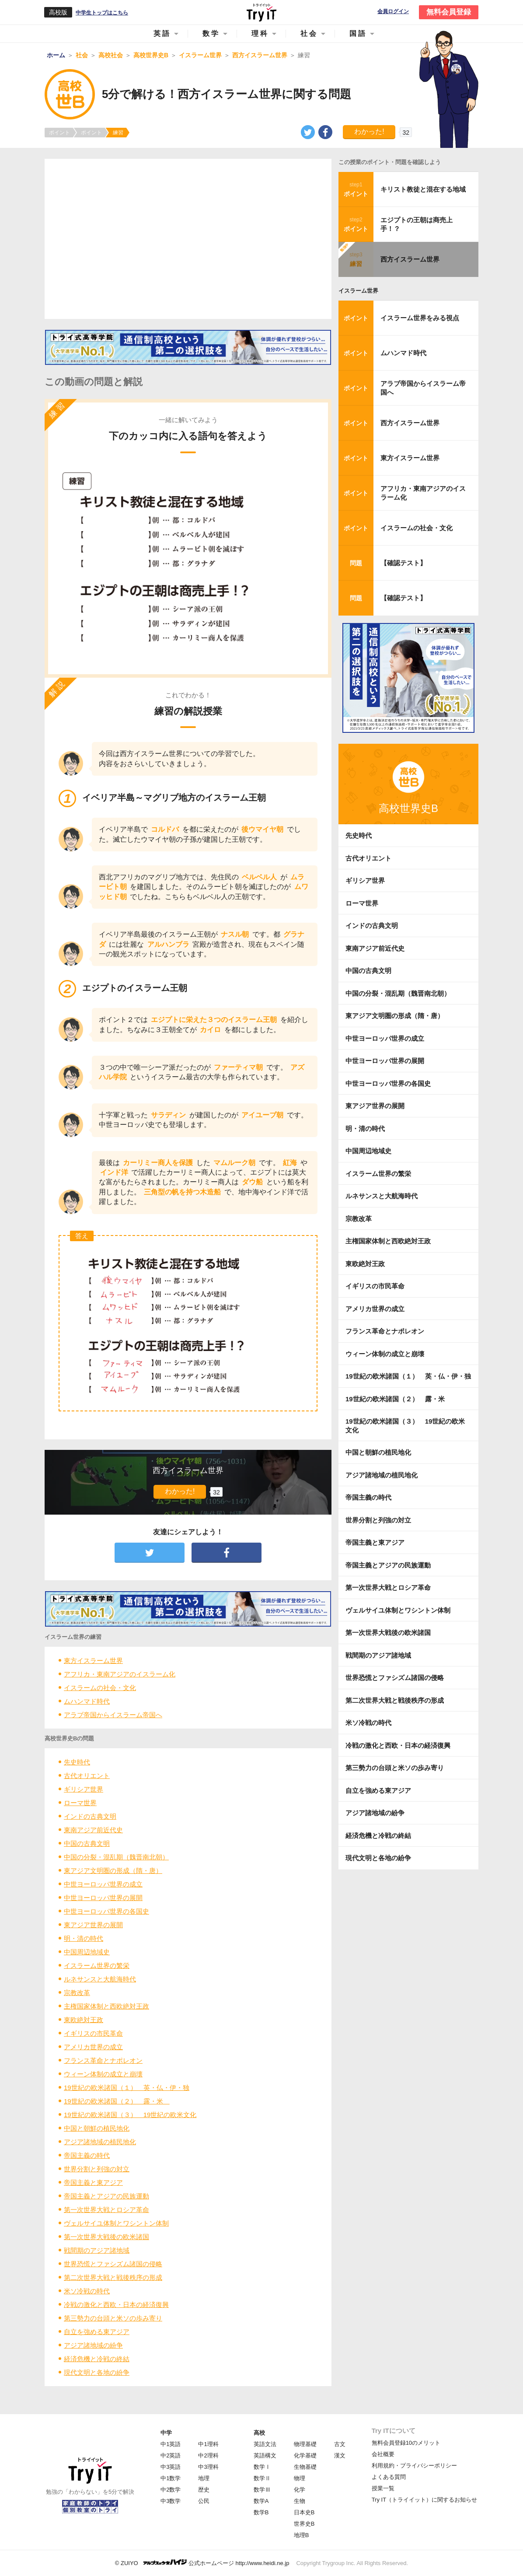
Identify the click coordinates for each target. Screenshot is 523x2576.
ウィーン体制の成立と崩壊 (103, 2074)
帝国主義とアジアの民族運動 (106, 2196)
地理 (203, 2478)
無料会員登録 (448, 12)
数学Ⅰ (262, 2467)
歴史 (203, 2489)
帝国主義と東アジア (93, 2182)
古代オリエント (87, 1775)
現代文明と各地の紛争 (96, 2372)
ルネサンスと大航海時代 (100, 1979)
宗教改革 (77, 1992)
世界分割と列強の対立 (96, 2169)
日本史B (304, 2512)
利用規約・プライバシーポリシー (414, 2465)
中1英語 (170, 2444)
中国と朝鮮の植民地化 (96, 2128)
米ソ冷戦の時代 (87, 2291)
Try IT (261, 12)
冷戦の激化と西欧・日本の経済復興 (116, 2304)
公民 (203, 2501)
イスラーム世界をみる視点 (419, 318)
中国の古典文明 (87, 1843)
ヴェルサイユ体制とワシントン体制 (116, 2223)
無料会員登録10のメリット (406, 2443)
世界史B (304, 2523)
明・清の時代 (83, 1938)
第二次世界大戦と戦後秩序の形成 (113, 2277)
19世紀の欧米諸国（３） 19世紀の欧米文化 (130, 2114)
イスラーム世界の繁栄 (96, 1965)
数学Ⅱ (262, 2478)
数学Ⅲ (262, 2489)
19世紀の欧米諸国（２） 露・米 (117, 2101)
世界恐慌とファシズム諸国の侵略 (113, 2264)
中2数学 (170, 2489)
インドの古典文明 (90, 1816)
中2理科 (208, 2455)
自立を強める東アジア (96, 2331)
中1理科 (208, 2444)
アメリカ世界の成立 (93, 2047)
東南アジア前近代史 (93, 1830)
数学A (261, 2501)
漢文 (339, 2455)
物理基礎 (305, 2444)
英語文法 (265, 2444)
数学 (211, 33)
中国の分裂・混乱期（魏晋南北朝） (116, 1857)
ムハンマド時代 (87, 1701)
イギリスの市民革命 (93, 2033)
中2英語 (170, 2455)
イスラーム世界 (358, 290)
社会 (309, 33)
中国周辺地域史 (87, 1952)
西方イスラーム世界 (409, 259)
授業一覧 (383, 2488)
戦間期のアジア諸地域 (96, 2250)
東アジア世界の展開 (93, 1924)
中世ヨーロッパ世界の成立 (103, 1884)
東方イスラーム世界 (93, 1660)
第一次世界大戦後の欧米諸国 (106, 2236)
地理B (301, 2535)
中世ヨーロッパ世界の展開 (103, 1897)
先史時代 (77, 1762)
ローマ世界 (80, 1802)
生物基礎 (305, 2467)
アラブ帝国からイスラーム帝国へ (113, 1714)
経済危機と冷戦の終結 (96, 2358)
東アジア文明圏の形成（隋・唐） (113, 1870)
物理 (299, 2478)
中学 (166, 2432)
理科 (260, 33)
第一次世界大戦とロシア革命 (106, 2209)
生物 (299, 2501)
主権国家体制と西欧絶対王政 (106, 2006)
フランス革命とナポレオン (103, 2060)
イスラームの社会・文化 (100, 1687)
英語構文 (265, 2455)
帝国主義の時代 (87, 2155)
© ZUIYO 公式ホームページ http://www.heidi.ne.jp (202, 2562)
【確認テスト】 (403, 563)
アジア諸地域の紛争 (93, 2345)
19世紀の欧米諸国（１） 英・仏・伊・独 (126, 2087)
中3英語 (170, 2467)
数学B (261, 2512)
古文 (339, 2444)
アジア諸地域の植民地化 (100, 2142)
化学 (299, 2489)
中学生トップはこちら (102, 12)
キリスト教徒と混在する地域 (423, 189)
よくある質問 (389, 2477)
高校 (259, 2432)
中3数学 (170, 2501)
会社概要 (383, 2454)
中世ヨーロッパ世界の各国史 (106, 1911)
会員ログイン (393, 11)
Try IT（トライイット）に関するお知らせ (424, 2499)
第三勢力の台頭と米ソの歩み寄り (113, 2318)
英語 (162, 33)
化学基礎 (305, 2455)
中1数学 (170, 2478)
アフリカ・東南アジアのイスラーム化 (119, 1674)
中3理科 (208, 2467)
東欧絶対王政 (83, 2019)
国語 (358, 33)
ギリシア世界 (83, 1789)
